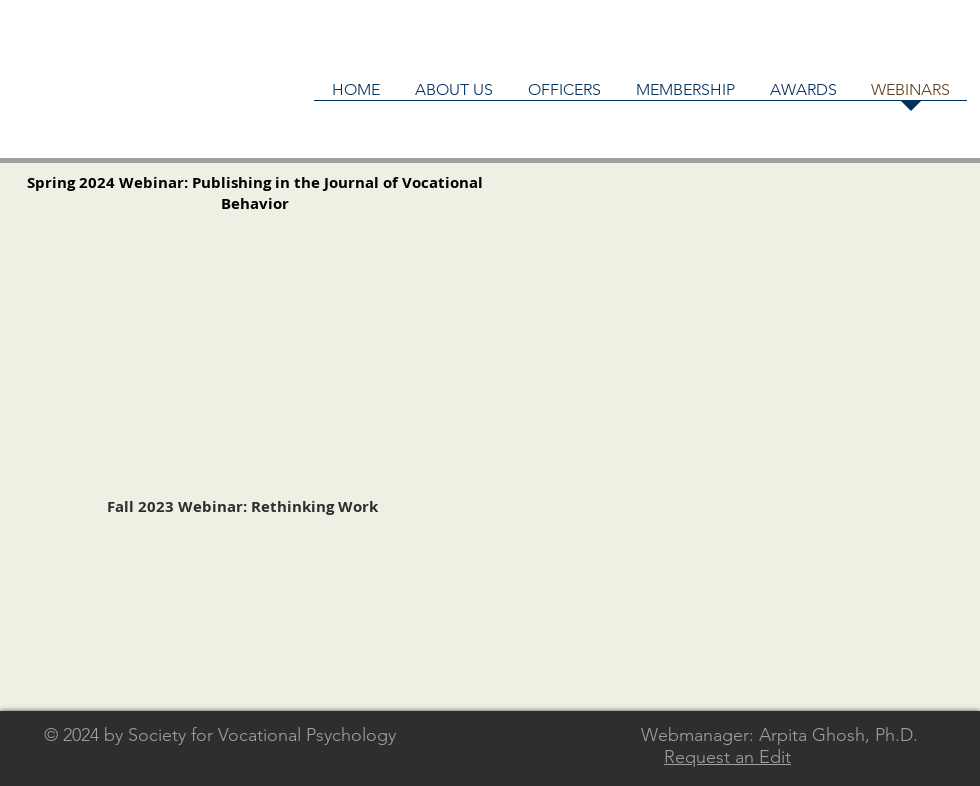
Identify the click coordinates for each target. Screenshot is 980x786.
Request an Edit (727, 757)
